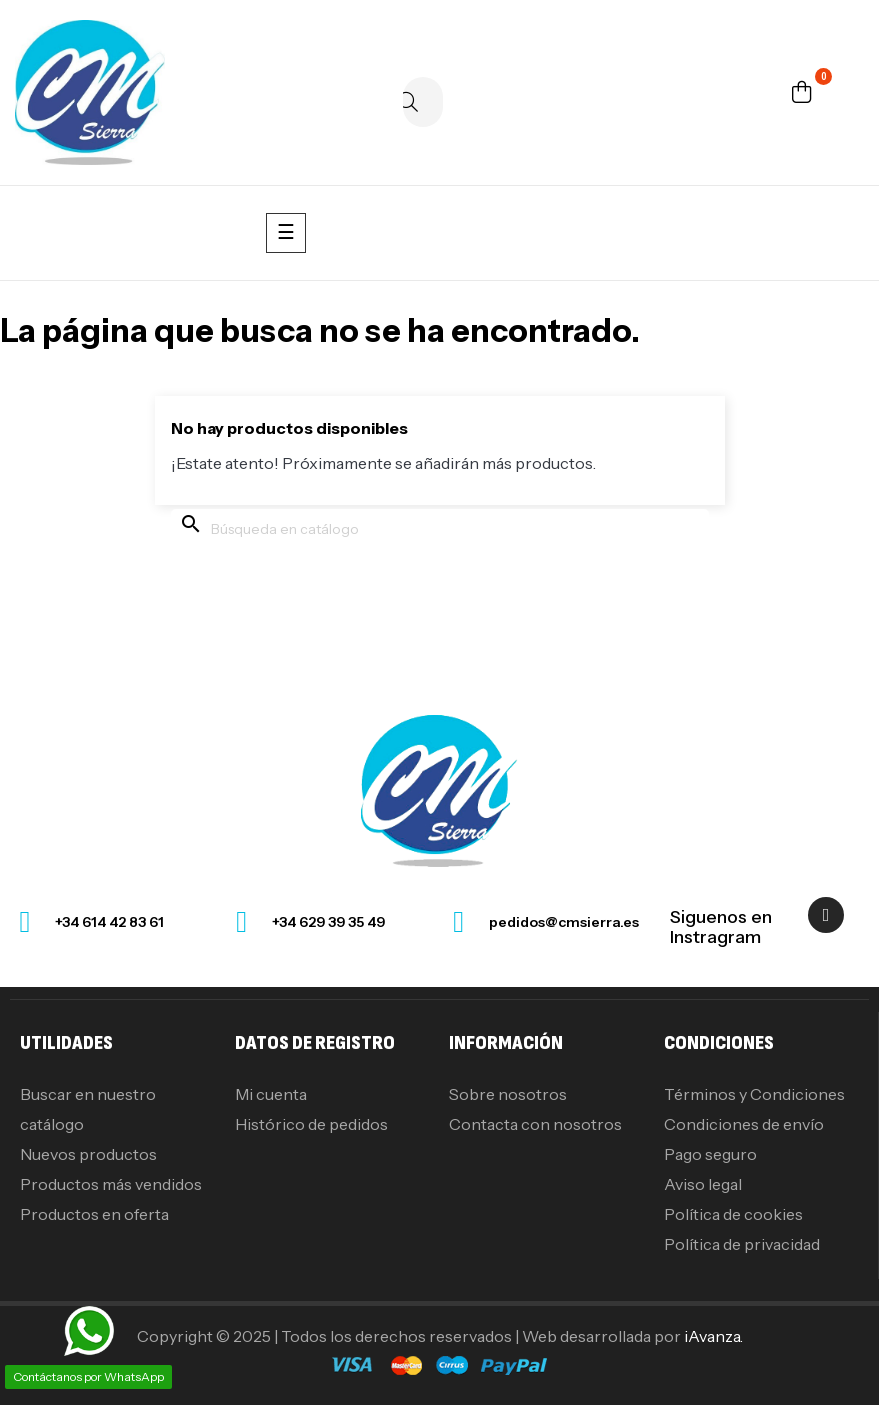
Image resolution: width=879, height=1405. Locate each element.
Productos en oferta (94, 1214)
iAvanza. (713, 1336)
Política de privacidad (742, 1244)
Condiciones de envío (744, 1124)
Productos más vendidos (111, 1184)
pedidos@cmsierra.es (564, 922)
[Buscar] (423, 102)
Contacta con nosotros (535, 1124)
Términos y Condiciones (754, 1094)
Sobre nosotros (508, 1094)
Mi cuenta (271, 1094)
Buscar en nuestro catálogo (88, 1109)
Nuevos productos (88, 1154)
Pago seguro (710, 1154)
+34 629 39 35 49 (328, 922)
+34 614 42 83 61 (109, 922)
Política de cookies (733, 1214)
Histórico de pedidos (311, 1124)
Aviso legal (703, 1184)
